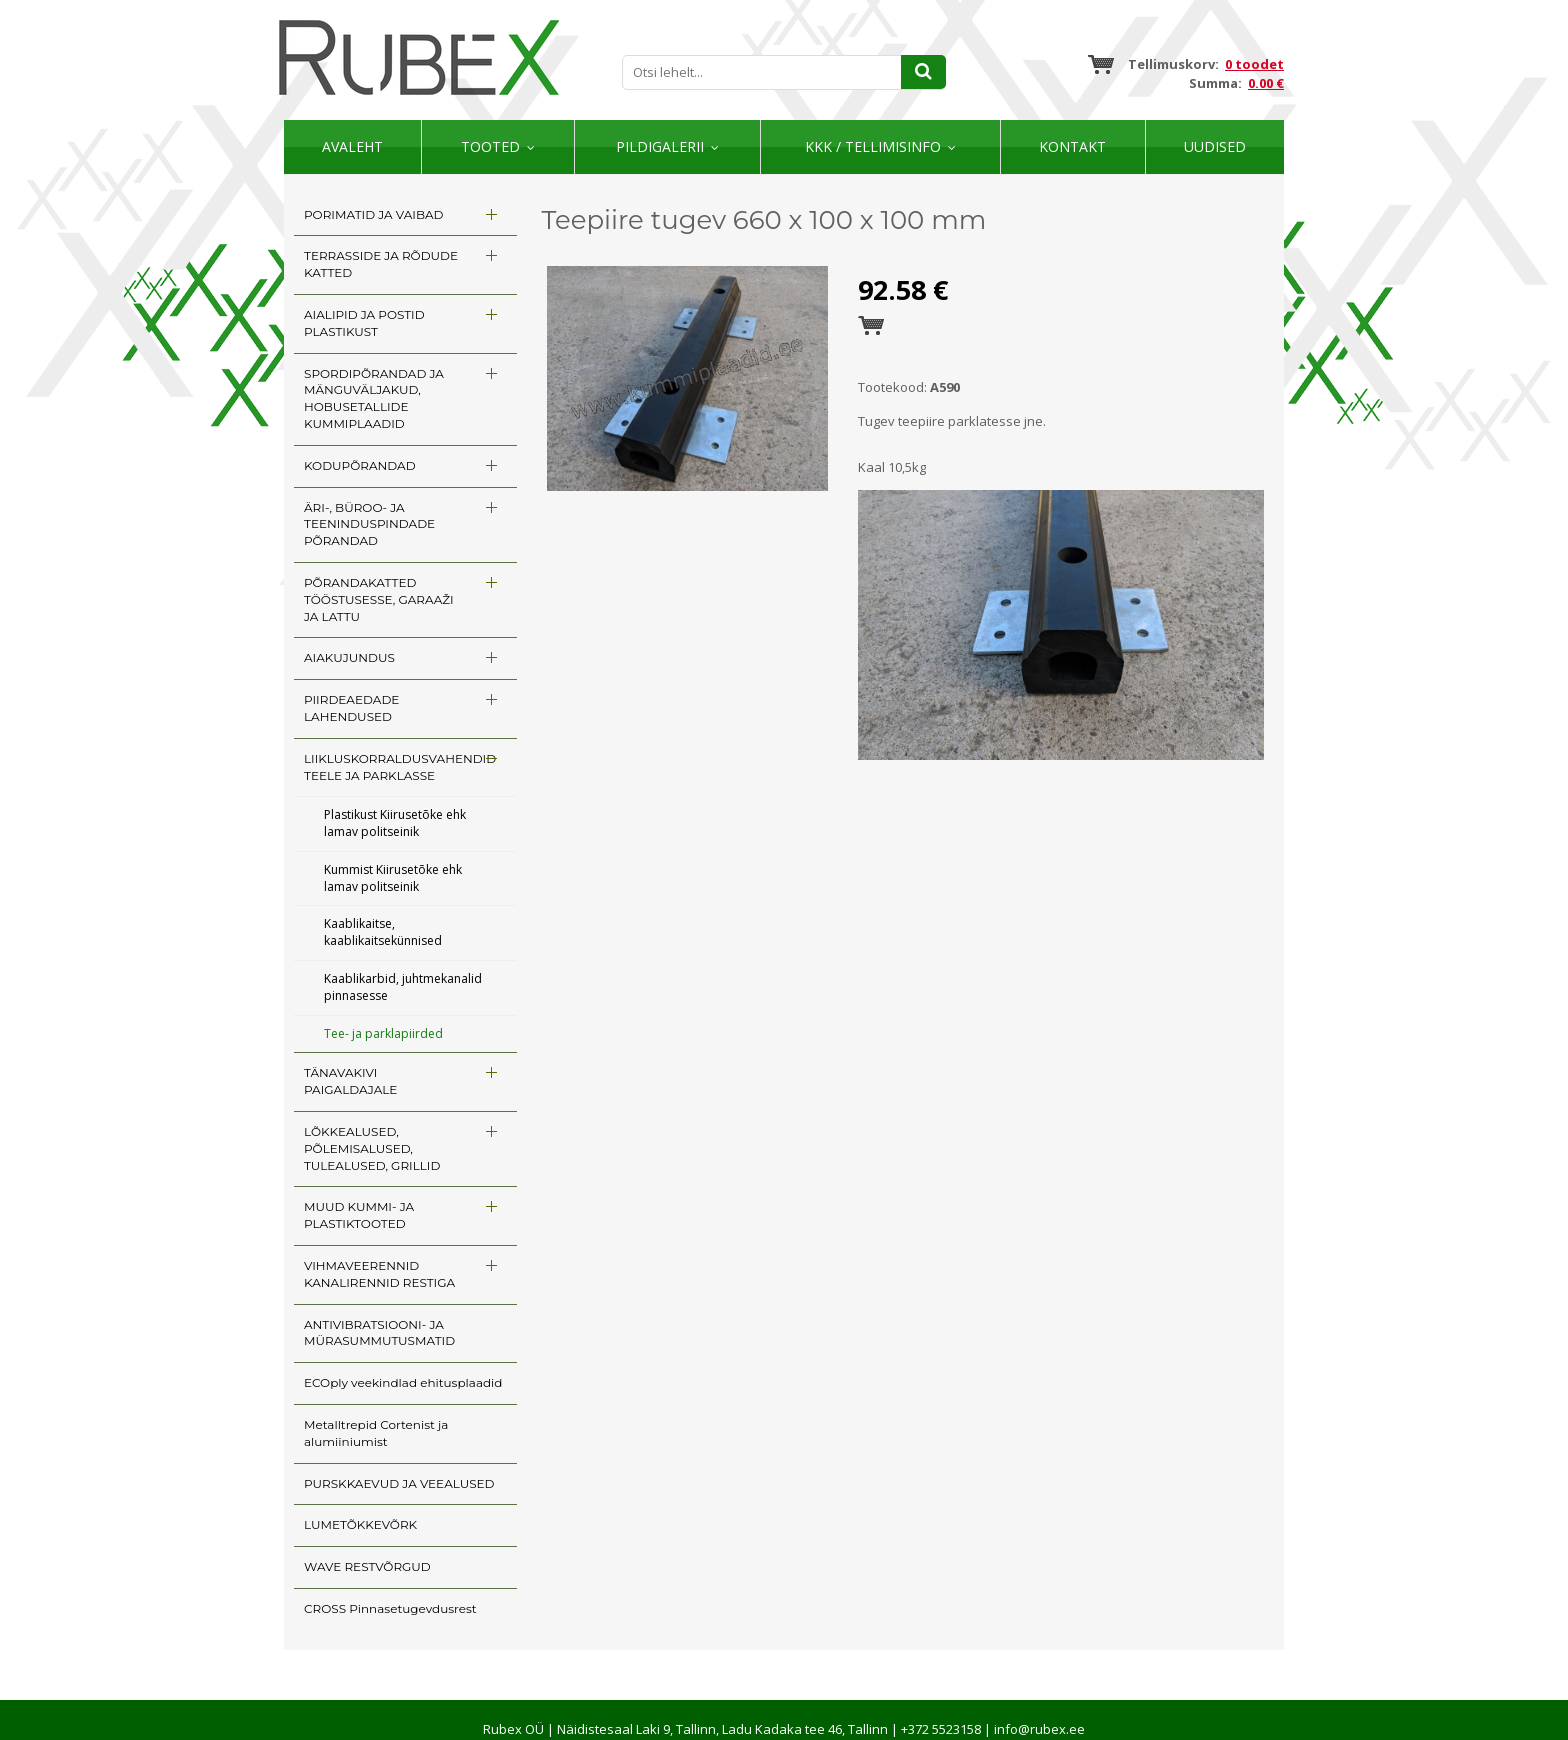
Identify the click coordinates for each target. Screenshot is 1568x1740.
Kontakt (1072, 146)
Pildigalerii (660, 146)
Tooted (490, 146)
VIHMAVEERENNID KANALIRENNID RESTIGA (379, 1274)
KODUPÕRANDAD (360, 465)
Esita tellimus (871, 325)
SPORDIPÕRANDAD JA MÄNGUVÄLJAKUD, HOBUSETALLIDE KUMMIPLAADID (374, 398)
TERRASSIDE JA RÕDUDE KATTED (381, 264)
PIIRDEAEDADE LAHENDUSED (351, 708)
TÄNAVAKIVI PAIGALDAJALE (350, 1081)
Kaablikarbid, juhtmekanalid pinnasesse (403, 987)
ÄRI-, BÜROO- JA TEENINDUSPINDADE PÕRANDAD (369, 524)
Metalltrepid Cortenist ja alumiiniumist (376, 1433)
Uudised (1215, 146)
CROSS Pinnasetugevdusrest (390, 1608)
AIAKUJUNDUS (349, 657)
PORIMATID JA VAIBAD (373, 214)
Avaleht (352, 146)
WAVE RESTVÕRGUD (367, 1566)
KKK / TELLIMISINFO (873, 146)
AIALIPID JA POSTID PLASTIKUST (364, 323)
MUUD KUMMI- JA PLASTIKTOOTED (359, 1215)
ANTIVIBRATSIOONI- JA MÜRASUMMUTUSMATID (379, 1333)
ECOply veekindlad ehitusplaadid (403, 1382)
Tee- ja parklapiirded (383, 1033)
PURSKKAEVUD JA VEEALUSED (399, 1483)
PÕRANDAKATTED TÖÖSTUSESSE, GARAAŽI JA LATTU (379, 599)
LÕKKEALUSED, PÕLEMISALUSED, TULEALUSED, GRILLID (372, 1148)
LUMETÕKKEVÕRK (360, 1524)
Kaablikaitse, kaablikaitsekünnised (383, 932)
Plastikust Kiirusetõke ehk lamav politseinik (395, 823)
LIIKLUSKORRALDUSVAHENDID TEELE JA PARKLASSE (400, 767)
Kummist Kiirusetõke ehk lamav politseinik (393, 878)
